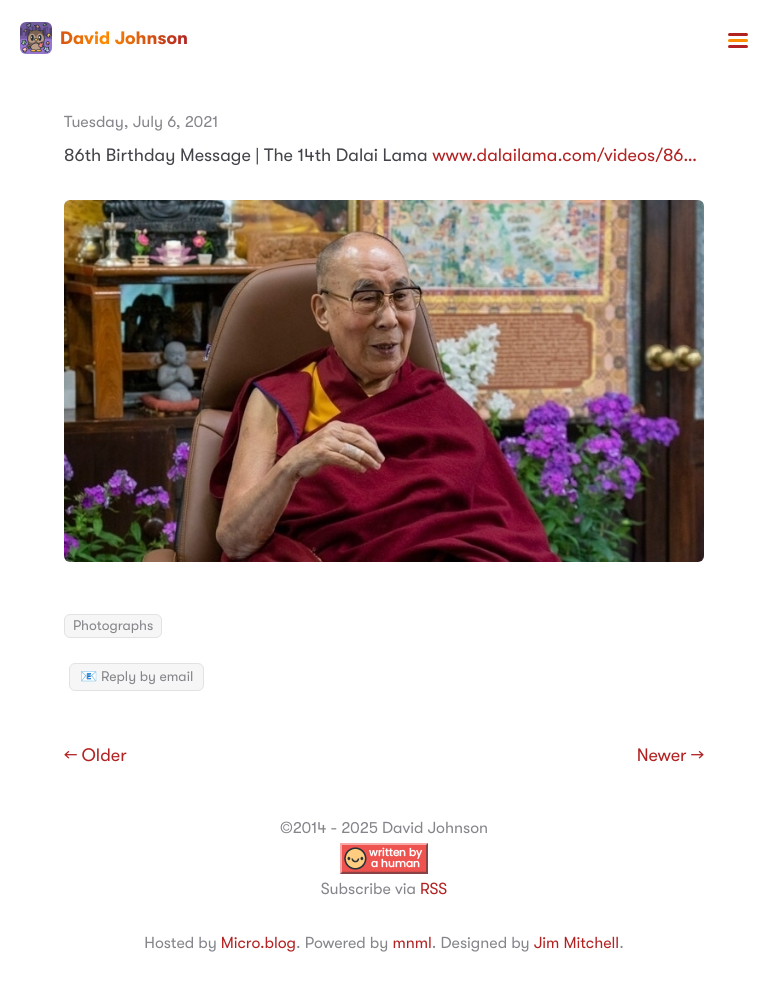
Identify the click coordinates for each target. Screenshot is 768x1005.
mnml (411, 943)
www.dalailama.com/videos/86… (564, 156)
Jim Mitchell (576, 943)
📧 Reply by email (136, 677)
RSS (433, 889)
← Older (95, 756)
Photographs (113, 626)
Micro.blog (258, 943)
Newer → (670, 756)
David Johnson (104, 38)
